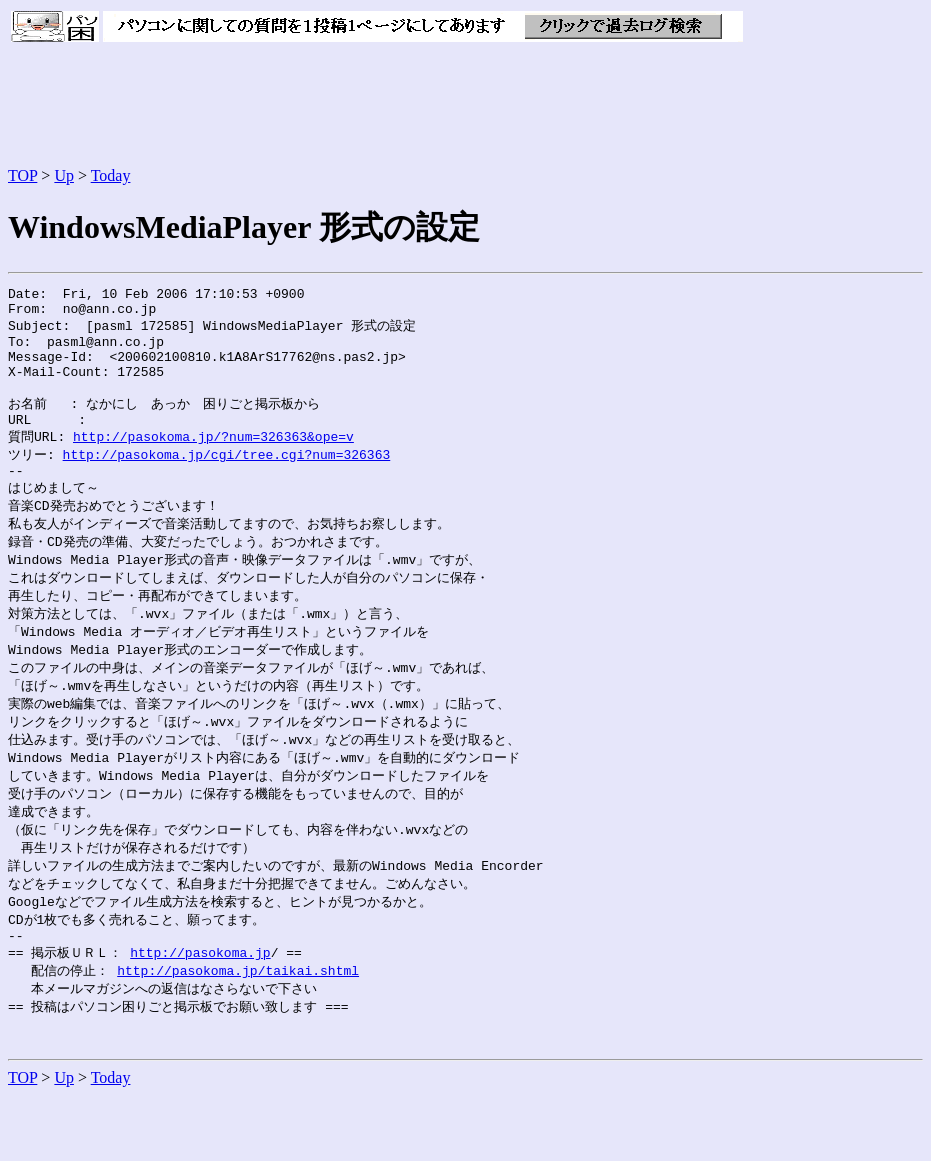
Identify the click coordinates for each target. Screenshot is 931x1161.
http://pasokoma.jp (200, 1009)
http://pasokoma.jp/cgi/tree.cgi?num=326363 (227, 479)
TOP (22, 175)
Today (111, 175)
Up (64, 175)
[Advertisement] (372, 106)
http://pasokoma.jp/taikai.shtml (238, 1028)
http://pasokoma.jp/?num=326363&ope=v (213, 460)
